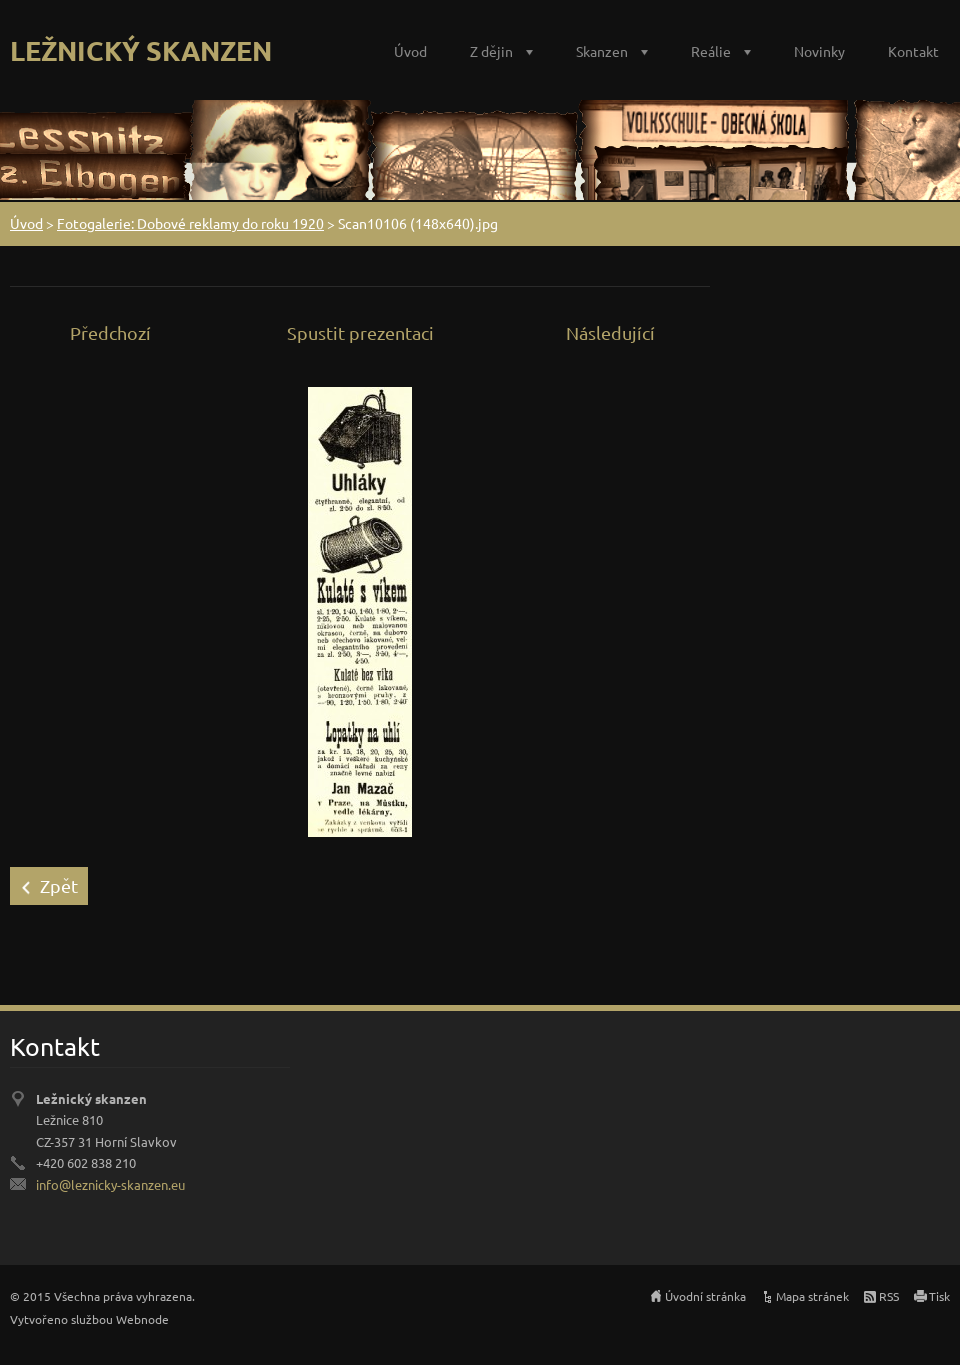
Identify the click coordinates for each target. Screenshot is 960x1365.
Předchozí (110, 332)
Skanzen (602, 51)
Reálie (711, 51)
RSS (889, 1296)
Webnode (142, 1319)
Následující (610, 332)
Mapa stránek (812, 1296)
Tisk (939, 1296)
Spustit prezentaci (360, 332)
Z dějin (491, 51)
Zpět (59, 885)
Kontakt (913, 51)
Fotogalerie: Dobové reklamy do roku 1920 (190, 223)
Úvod (410, 51)
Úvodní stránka (705, 1296)
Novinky (819, 51)
